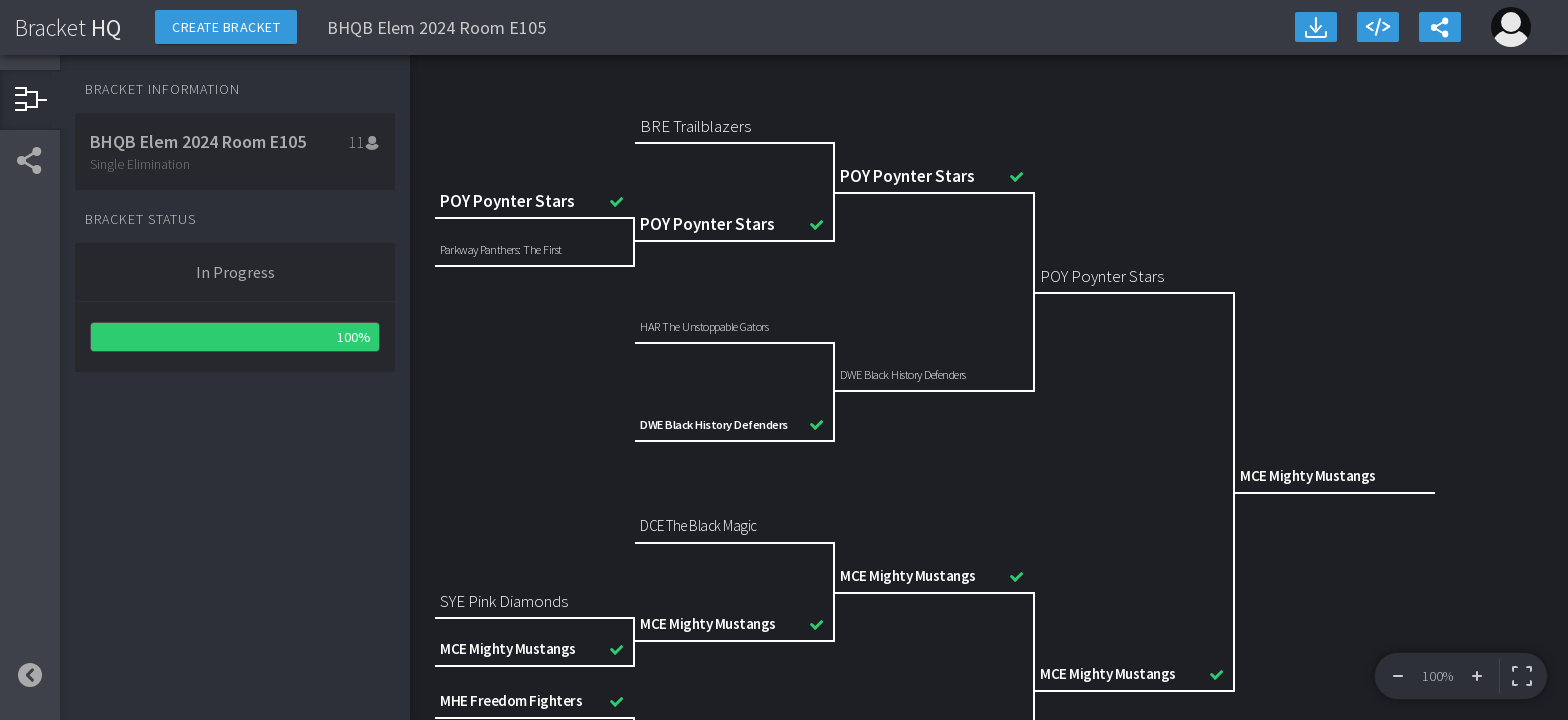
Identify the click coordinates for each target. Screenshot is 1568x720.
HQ (68, 27)
